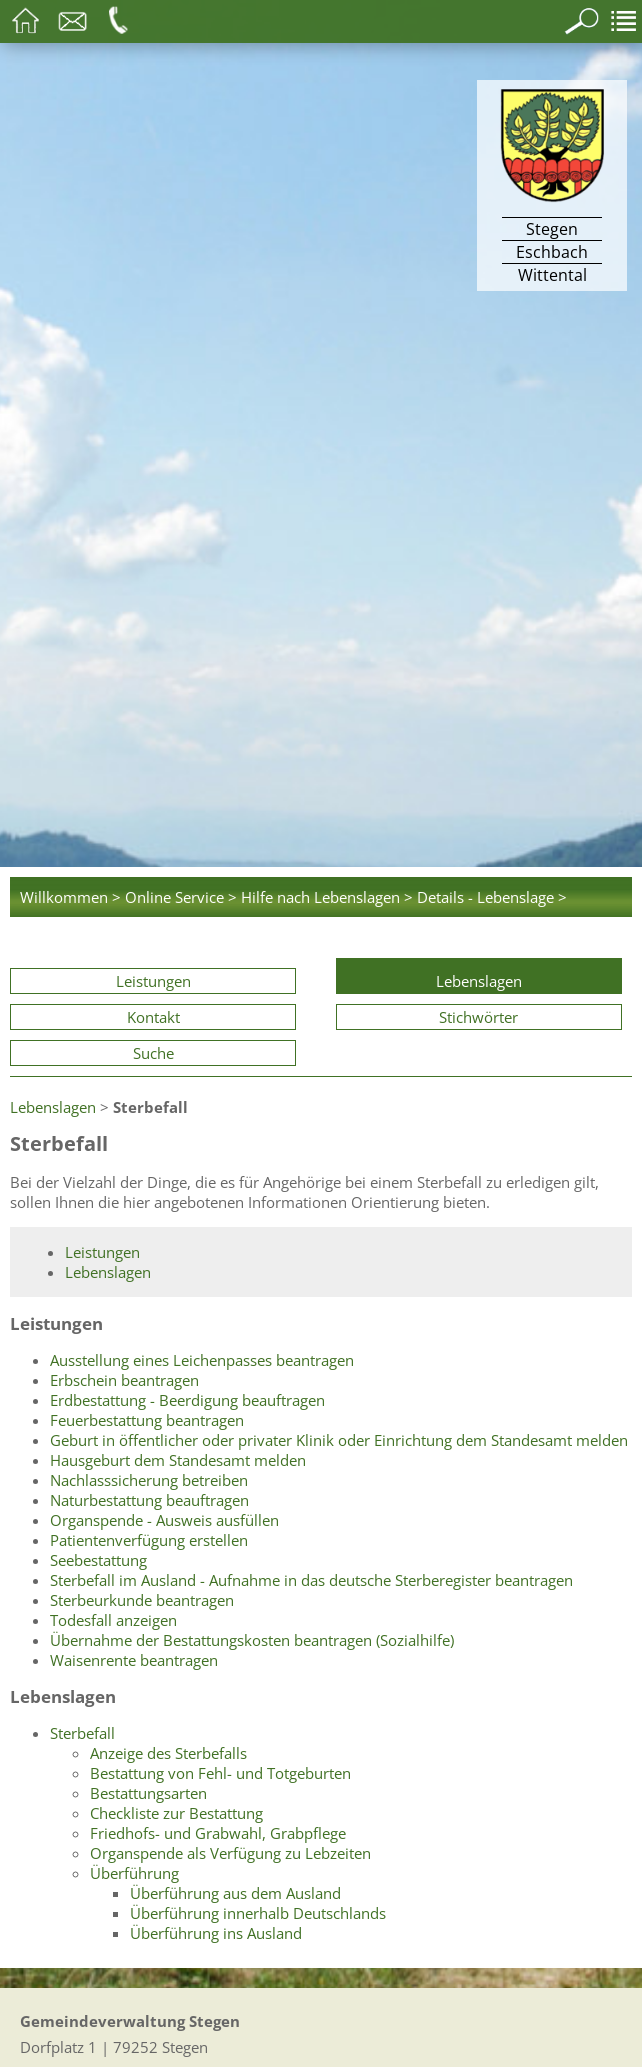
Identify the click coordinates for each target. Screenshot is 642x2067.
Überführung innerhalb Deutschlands (258, 1913)
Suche (153, 1053)
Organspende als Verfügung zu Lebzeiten (230, 1853)
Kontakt (153, 1017)
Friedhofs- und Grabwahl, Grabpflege (218, 1833)
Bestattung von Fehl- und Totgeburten (220, 1773)
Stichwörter (478, 1017)
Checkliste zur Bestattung (176, 1813)
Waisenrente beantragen (134, 1660)
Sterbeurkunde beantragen (142, 1600)
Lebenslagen (479, 981)
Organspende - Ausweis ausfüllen (164, 1520)
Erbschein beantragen (124, 1380)
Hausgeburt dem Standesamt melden (178, 1460)
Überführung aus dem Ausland (235, 1893)
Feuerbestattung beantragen (147, 1420)
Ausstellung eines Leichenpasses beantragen (202, 1360)
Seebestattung (98, 1560)
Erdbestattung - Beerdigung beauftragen (187, 1400)
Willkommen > (70, 897)
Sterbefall (82, 1733)
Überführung (134, 1873)
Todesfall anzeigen (113, 1620)
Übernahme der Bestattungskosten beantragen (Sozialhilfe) (252, 1640)
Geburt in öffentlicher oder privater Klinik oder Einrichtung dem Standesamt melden (339, 1440)
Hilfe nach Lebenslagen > (327, 897)
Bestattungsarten (148, 1793)
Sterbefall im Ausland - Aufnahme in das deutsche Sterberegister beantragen (311, 1580)
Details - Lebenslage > (492, 897)
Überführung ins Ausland (216, 1933)
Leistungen (153, 981)
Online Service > (181, 897)
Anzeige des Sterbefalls (168, 1753)
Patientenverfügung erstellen (149, 1540)
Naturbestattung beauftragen (149, 1500)
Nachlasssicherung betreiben (149, 1480)
